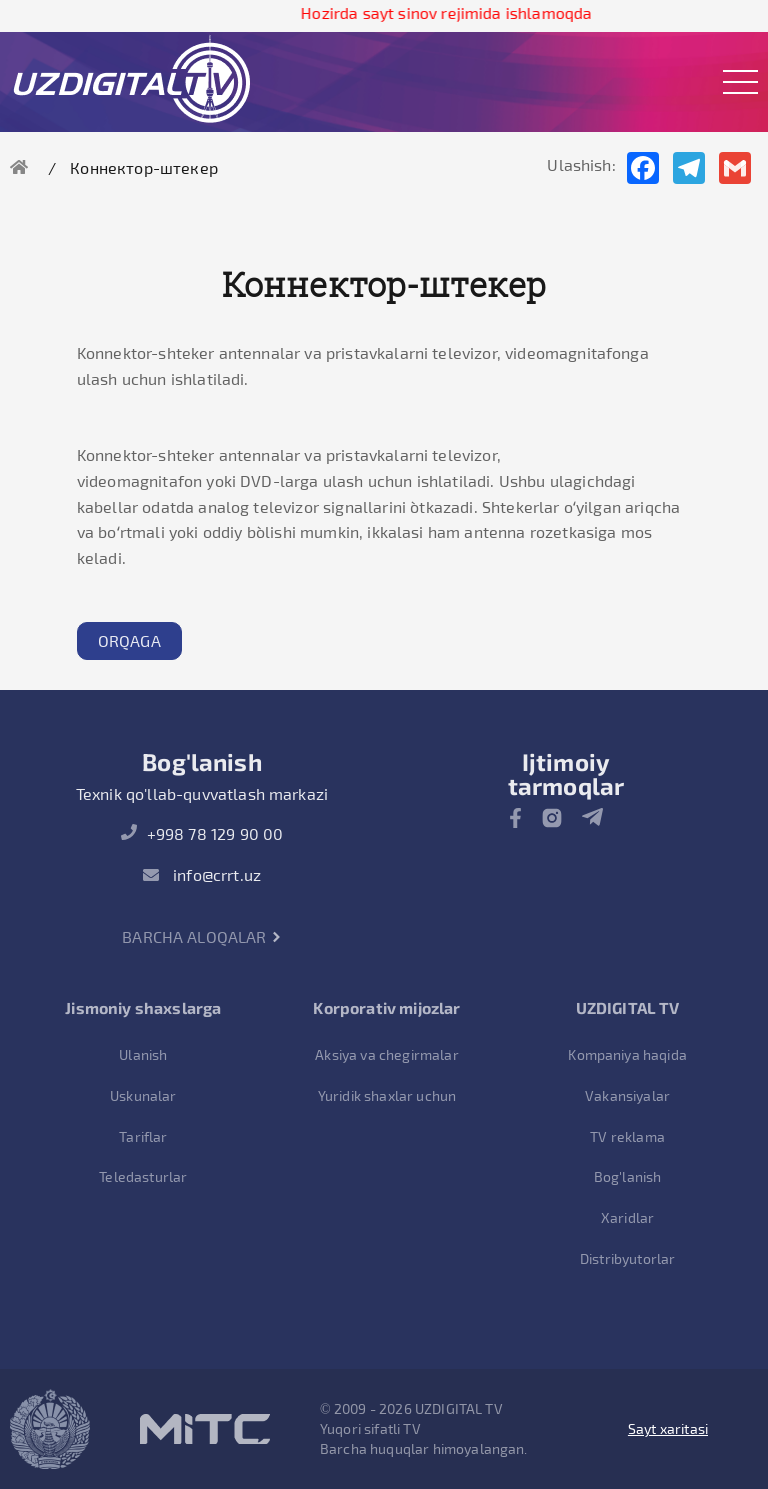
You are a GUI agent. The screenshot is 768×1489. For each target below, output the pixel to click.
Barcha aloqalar (202, 936)
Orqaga (129, 640)
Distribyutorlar (627, 1258)
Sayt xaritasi (668, 1428)
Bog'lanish (628, 1176)
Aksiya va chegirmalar (386, 1054)
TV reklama (627, 1136)
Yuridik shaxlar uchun (387, 1095)
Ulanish (143, 1054)
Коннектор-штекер (144, 167)
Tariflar (143, 1136)
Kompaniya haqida (627, 1054)
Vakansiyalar (627, 1095)
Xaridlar (627, 1217)
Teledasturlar (143, 1176)
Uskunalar (143, 1095)
